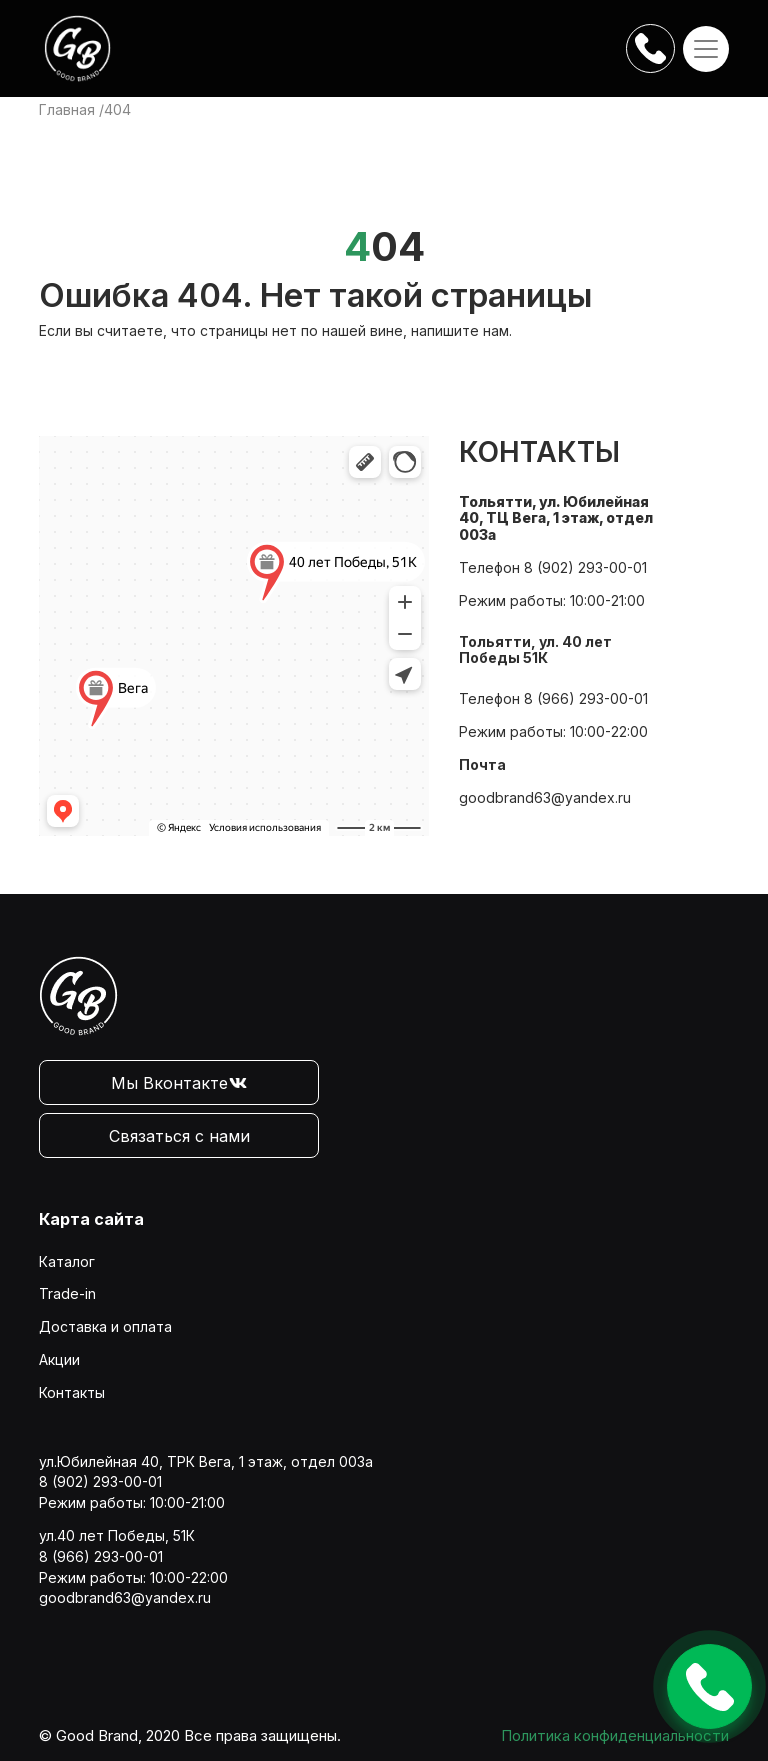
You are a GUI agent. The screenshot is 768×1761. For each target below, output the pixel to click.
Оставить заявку (709, 1686)
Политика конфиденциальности (615, 1735)
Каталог (67, 1261)
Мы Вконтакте (179, 1083)
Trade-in (67, 1293)
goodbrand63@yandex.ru (545, 797)
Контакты (72, 1392)
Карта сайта (91, 1219)
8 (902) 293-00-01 (585, 567)
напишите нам (460, 330)
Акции (59, 1359)
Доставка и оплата (105, 1326)
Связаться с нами (179, 1136)
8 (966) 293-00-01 (586, 698)
